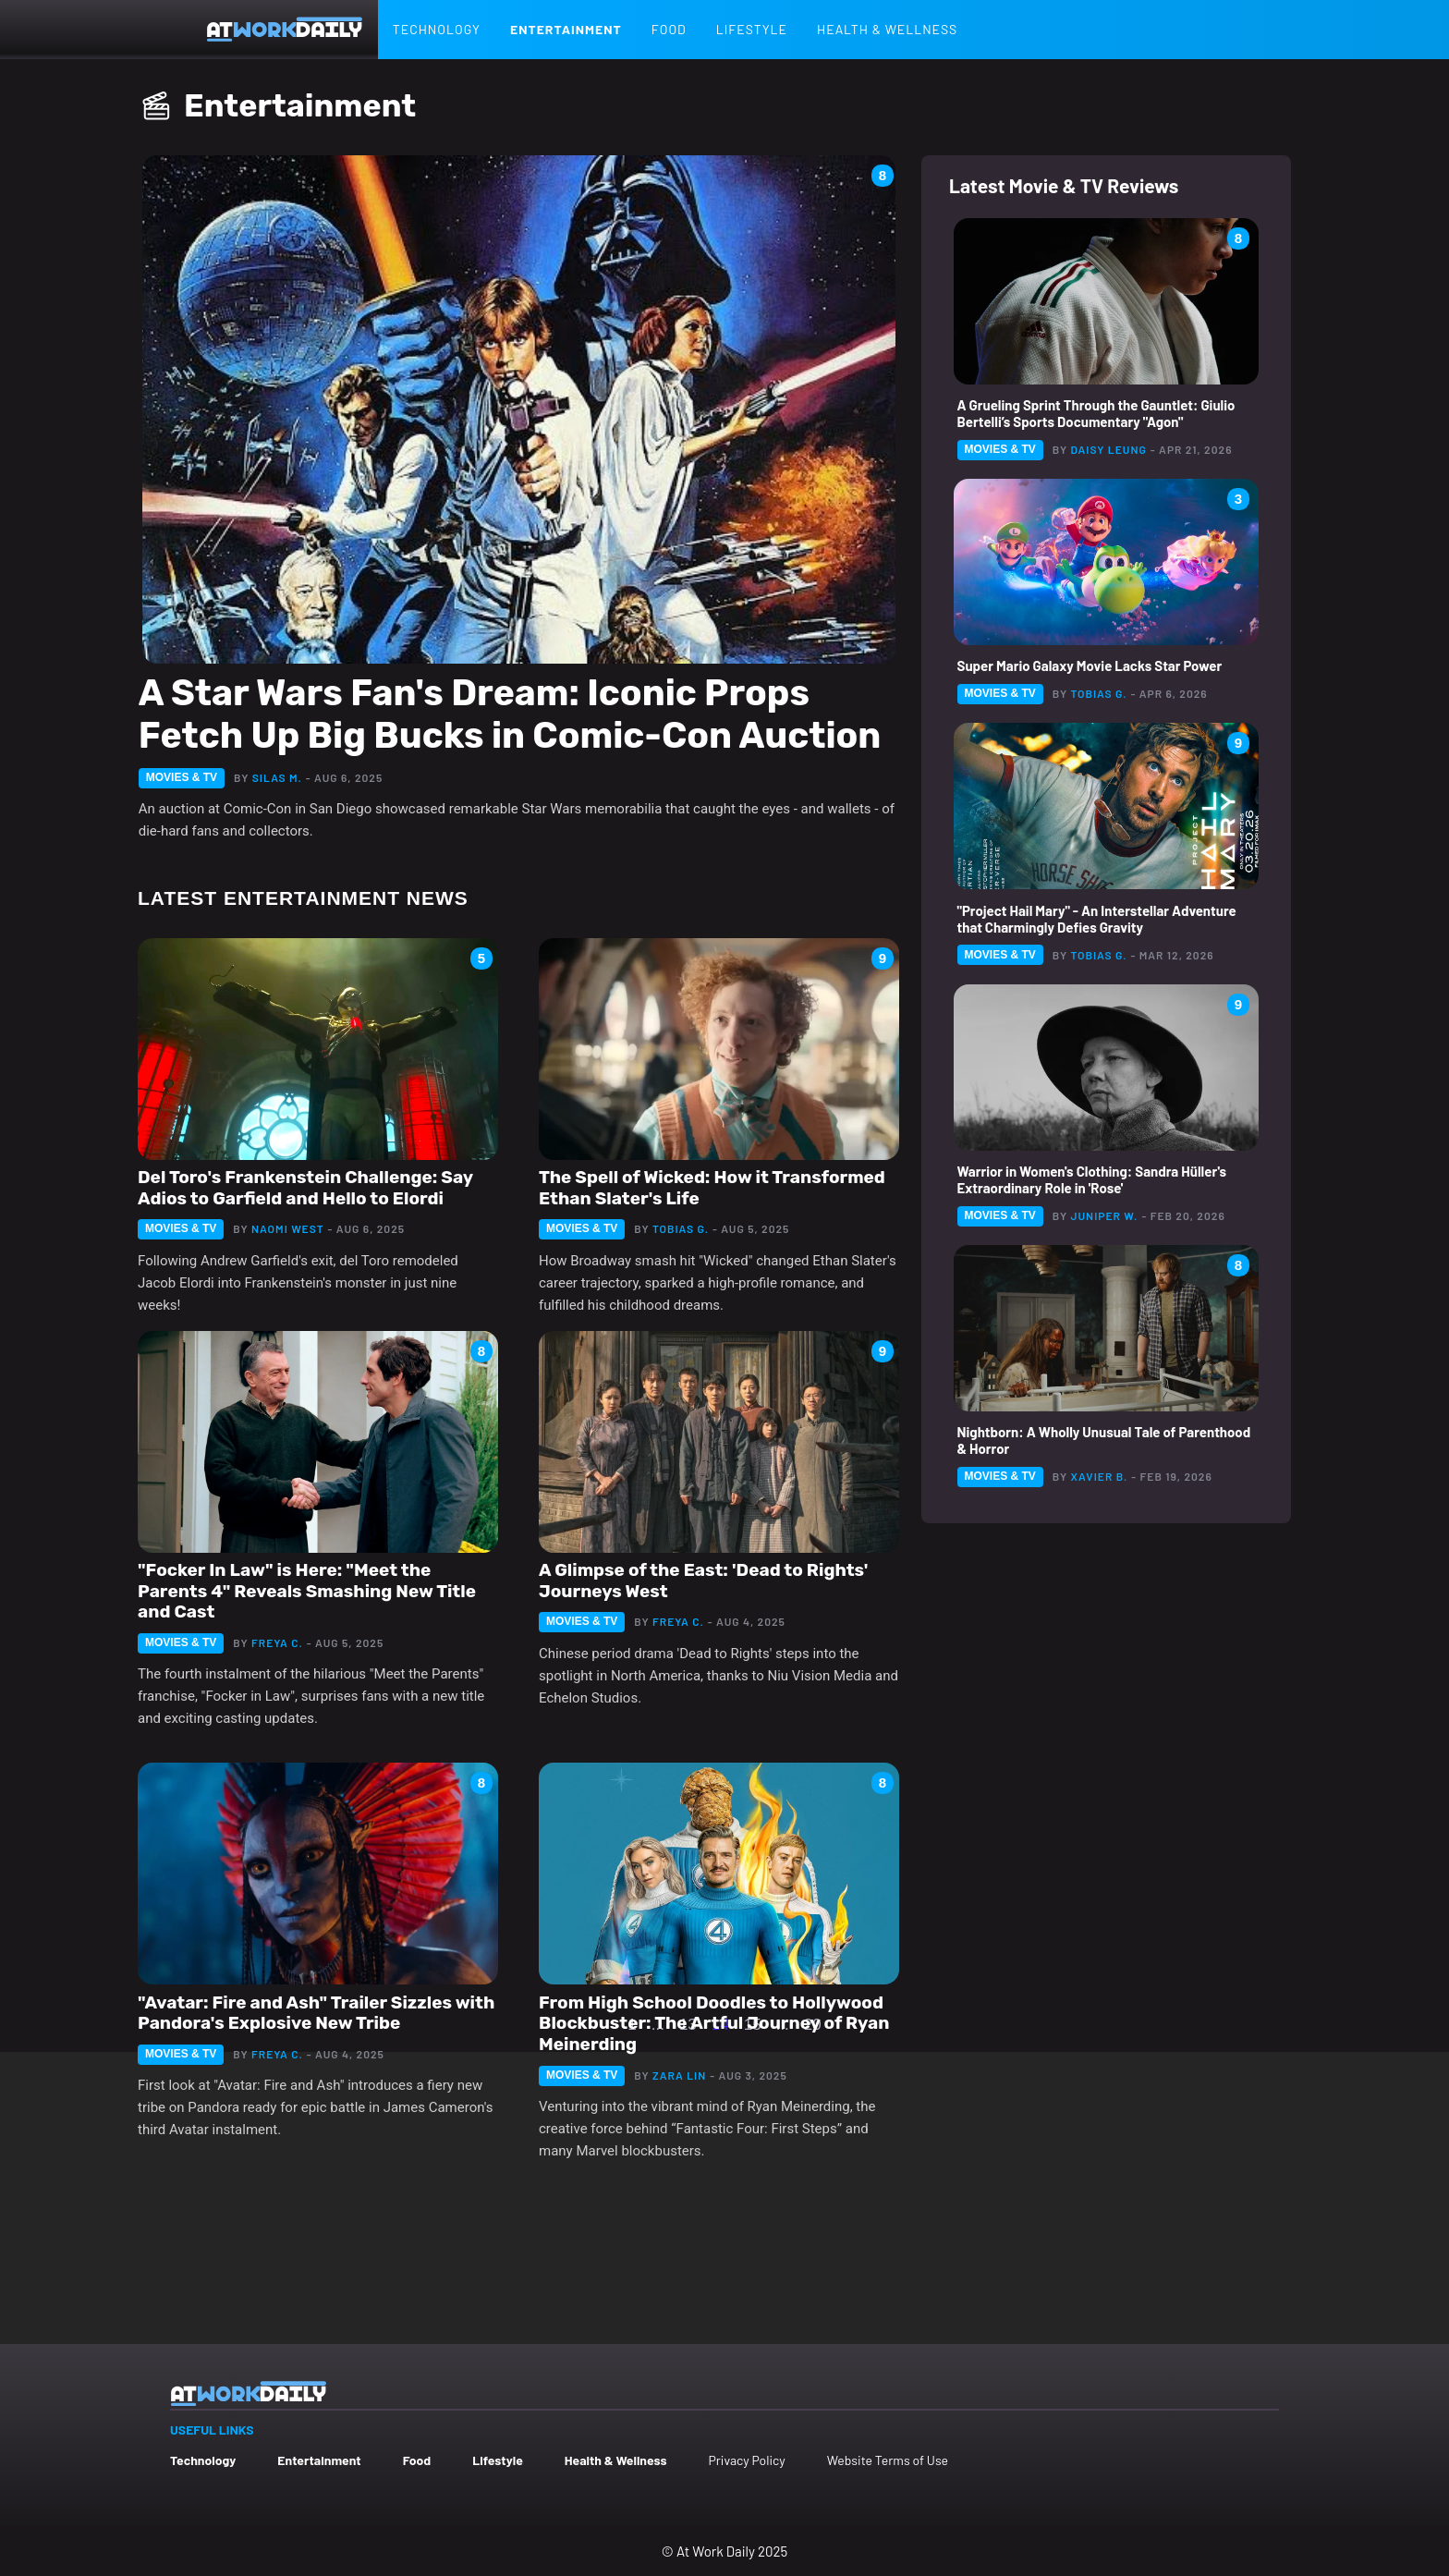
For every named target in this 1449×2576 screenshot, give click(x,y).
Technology (437, 29)
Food (669, 29)
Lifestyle (751, 29)
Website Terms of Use (887, 2460)
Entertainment (566, 29)
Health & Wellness (887, 29)
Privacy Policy (746, 2460)
